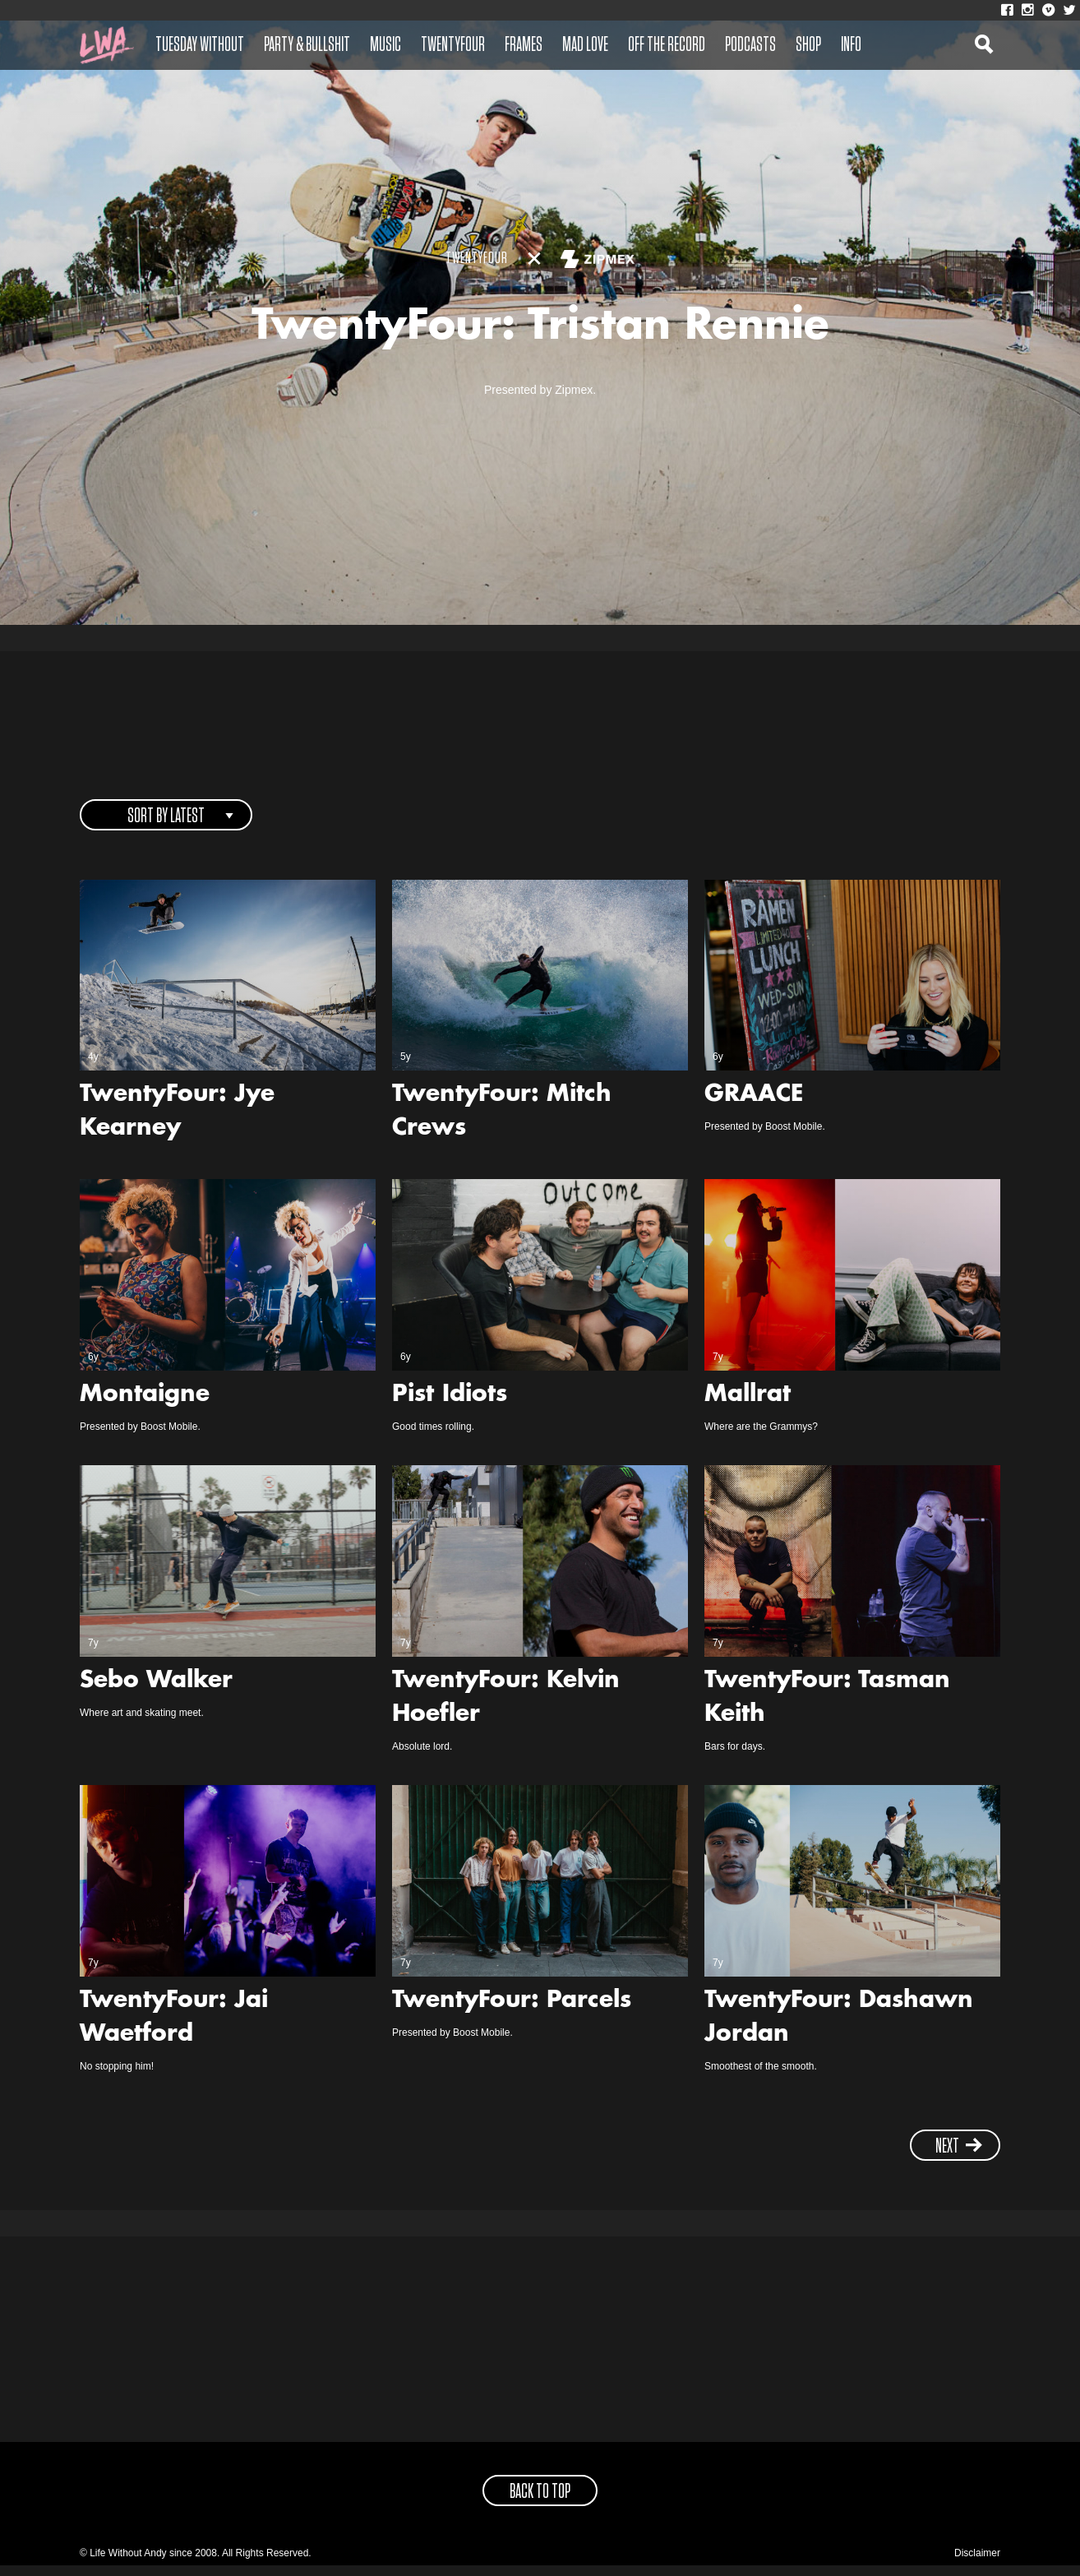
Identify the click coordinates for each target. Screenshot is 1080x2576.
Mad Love (585, 45)
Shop (808, 45)
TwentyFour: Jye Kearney (177, 1123)
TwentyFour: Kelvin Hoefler (506, 1709)
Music (385, 45)
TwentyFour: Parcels (511, 2011)
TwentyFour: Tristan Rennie (540, 333)
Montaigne (145, 1406)
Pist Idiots (449, 1406)
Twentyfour (453, 45)
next (959, 2157)
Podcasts (750, 45)
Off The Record (666, 45)
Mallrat (747, 1406)
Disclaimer (977, 2563)
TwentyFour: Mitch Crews (502, 1123)
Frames (523, 45)
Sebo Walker (156, 1692)
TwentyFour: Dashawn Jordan (838, 2028)
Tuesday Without (199, 45)
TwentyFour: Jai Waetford (174, 2028)
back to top (540, 2503)
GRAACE (753, 1106)
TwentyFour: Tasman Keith (827, 1709)
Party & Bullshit (307, 45)
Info (851, 45)
